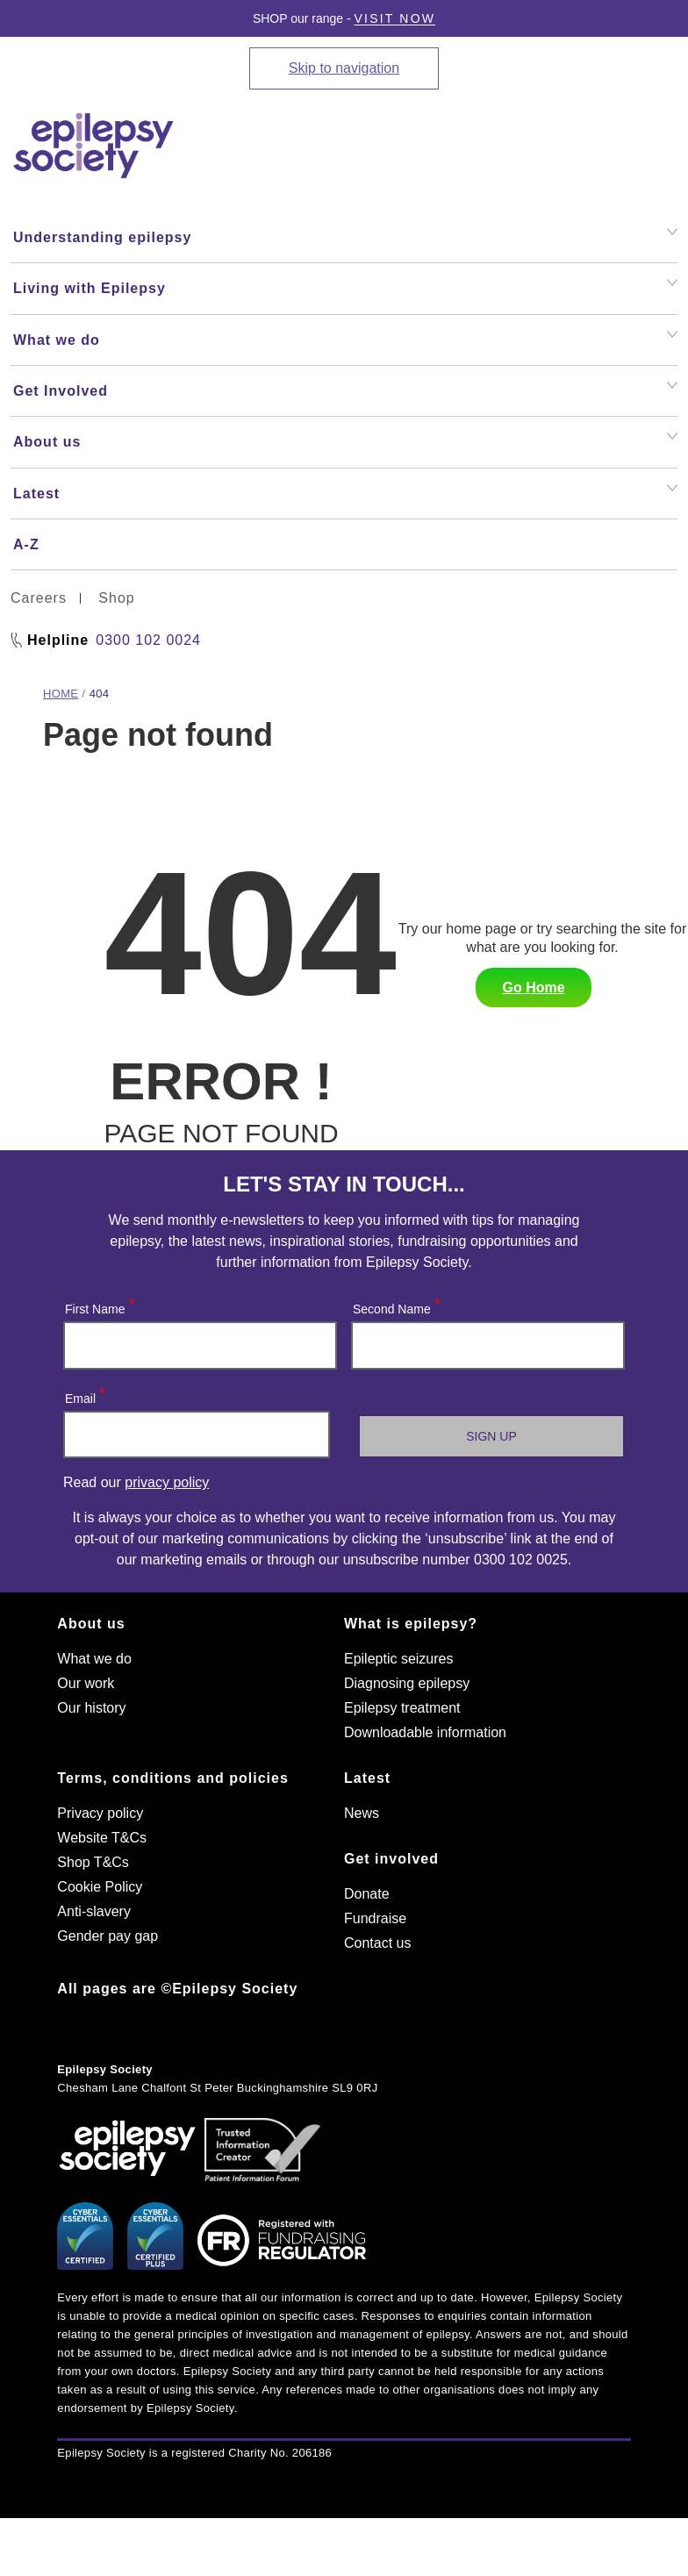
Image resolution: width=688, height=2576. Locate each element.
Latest (367, 1778)
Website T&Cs (102, 1837)
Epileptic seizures (399, 1658)
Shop (116, 597)
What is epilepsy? (410, 1623)
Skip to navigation (344, 68)
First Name (98, 1305)
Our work (85, 1683)
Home (60, 693)
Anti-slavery (94, 1911)
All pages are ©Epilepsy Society (177, 1988)
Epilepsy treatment (402, 1707)
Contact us (377, 1943)
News (361, 1813)
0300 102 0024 (148, 640)
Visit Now (395, 18)
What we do (94, 1658)
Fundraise (375, 1918)
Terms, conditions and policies (173, 1778)
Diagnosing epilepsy (406, 1683)
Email (84, 1395)
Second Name (396, 1305)
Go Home (533, 987)
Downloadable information (425, 1732)
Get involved (391, 1858)
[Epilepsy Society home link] (95, 146)
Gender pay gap (107, 1935)
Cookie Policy (99, 1886)
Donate (367, 1893)
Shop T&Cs (93, 1862)
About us (91, 1623)
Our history (91, 1707)
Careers (39, 597)
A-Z (26, 544)
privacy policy (167, 1482)
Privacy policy (100, 1813)
